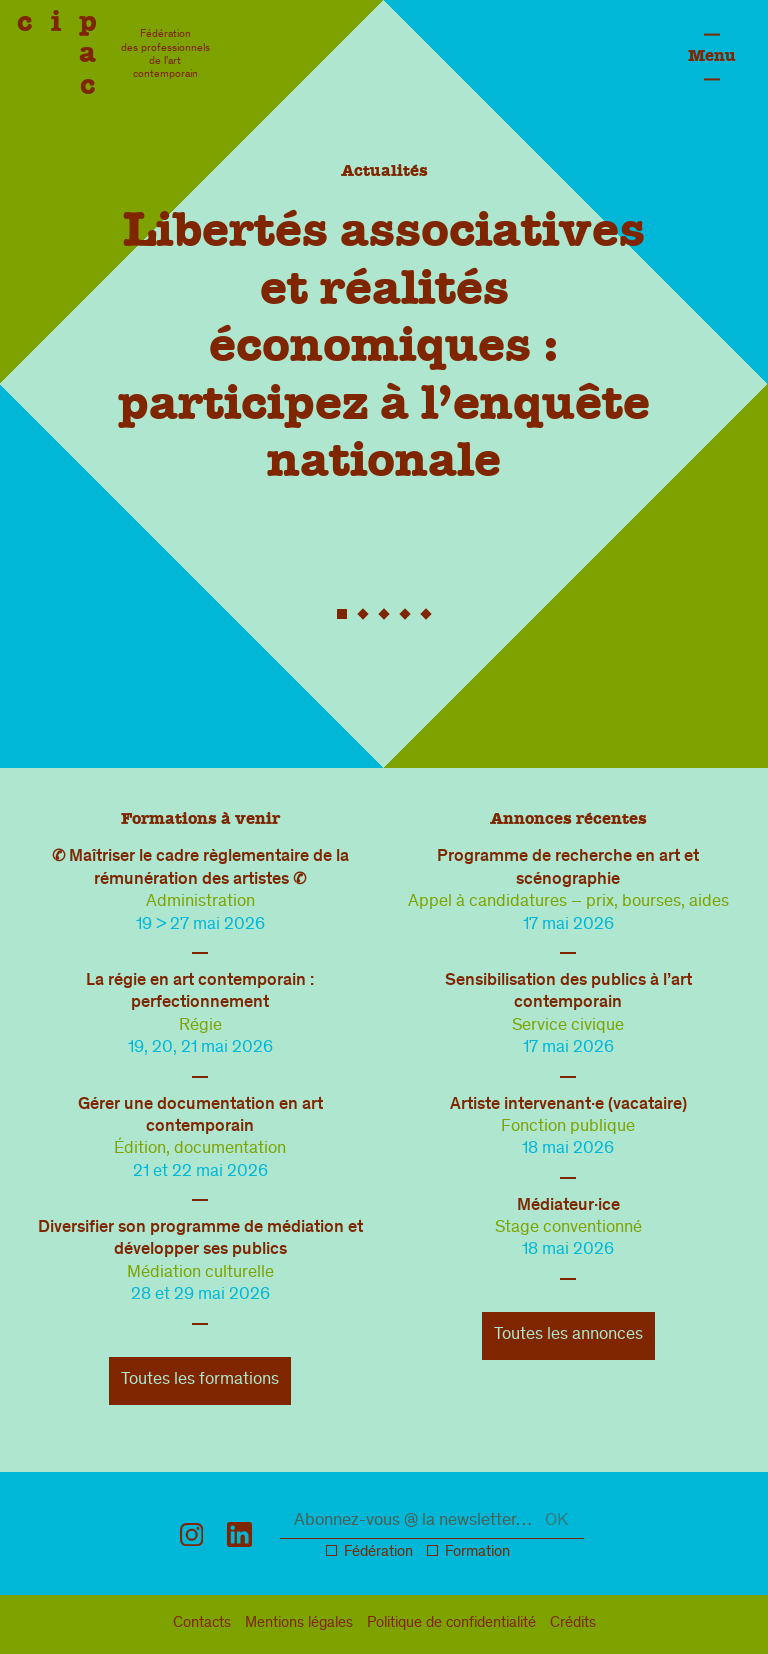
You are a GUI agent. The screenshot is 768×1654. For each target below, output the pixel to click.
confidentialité (451, 1624)
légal (299, 1624)
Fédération (378, 1553)
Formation (477, 1553)
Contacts (202, 1624)
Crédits (573, 1624)
